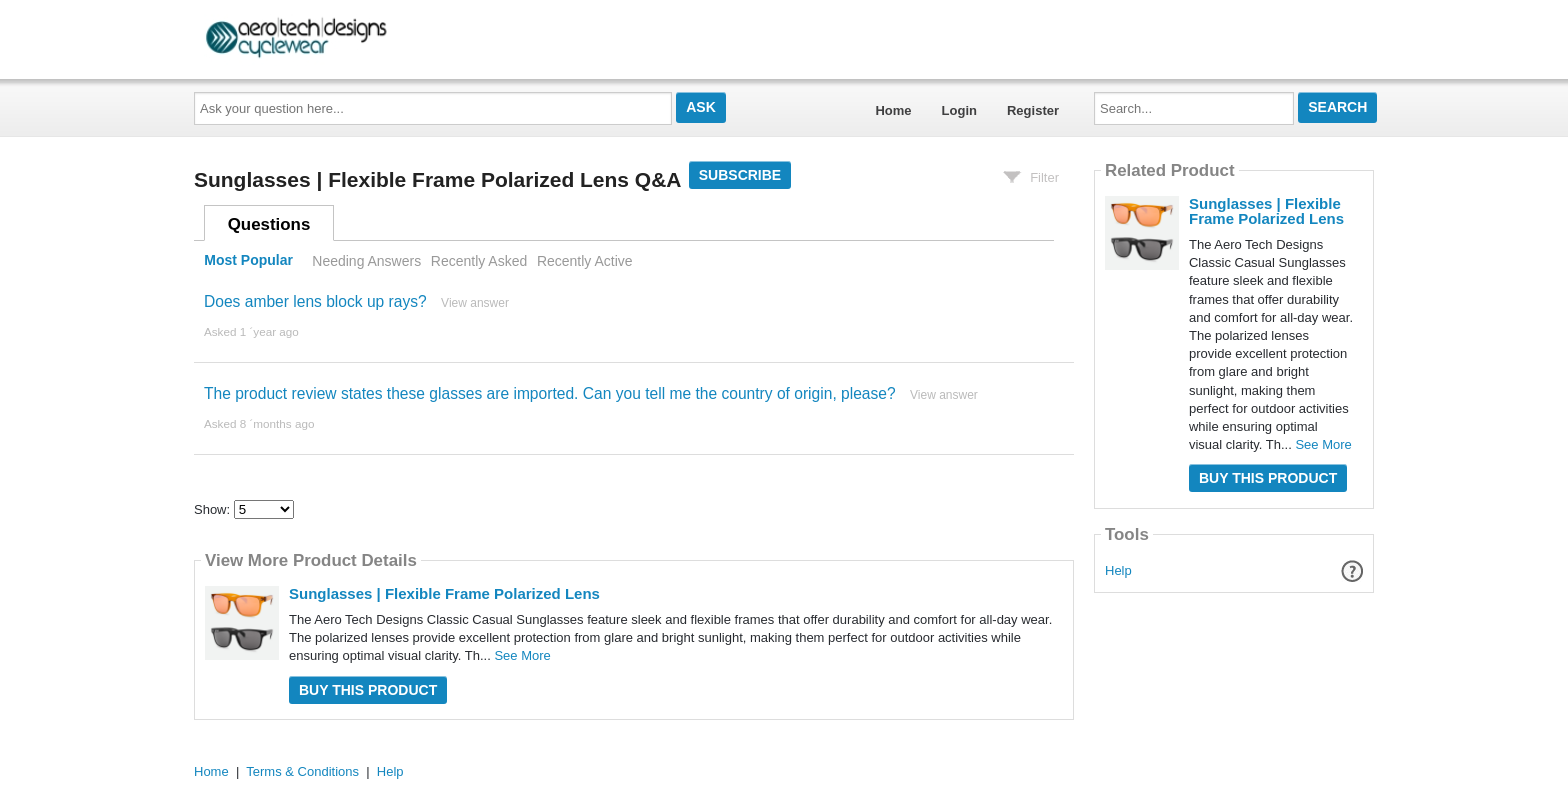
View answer (475, 303)
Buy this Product (368, 690)
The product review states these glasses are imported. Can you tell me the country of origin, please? (550, 393)
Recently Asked (479, 261)
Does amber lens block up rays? (315, 301)
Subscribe (740, 175)
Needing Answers (366, 261)
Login (959, 110)
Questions (269, 224)
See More (522, 655)
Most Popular (248, 261)
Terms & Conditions (302, 771)
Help (1118, 570)
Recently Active (585, 261)
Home (893, 110)
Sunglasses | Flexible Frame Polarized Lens (444, 593)
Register (1033, 110)
